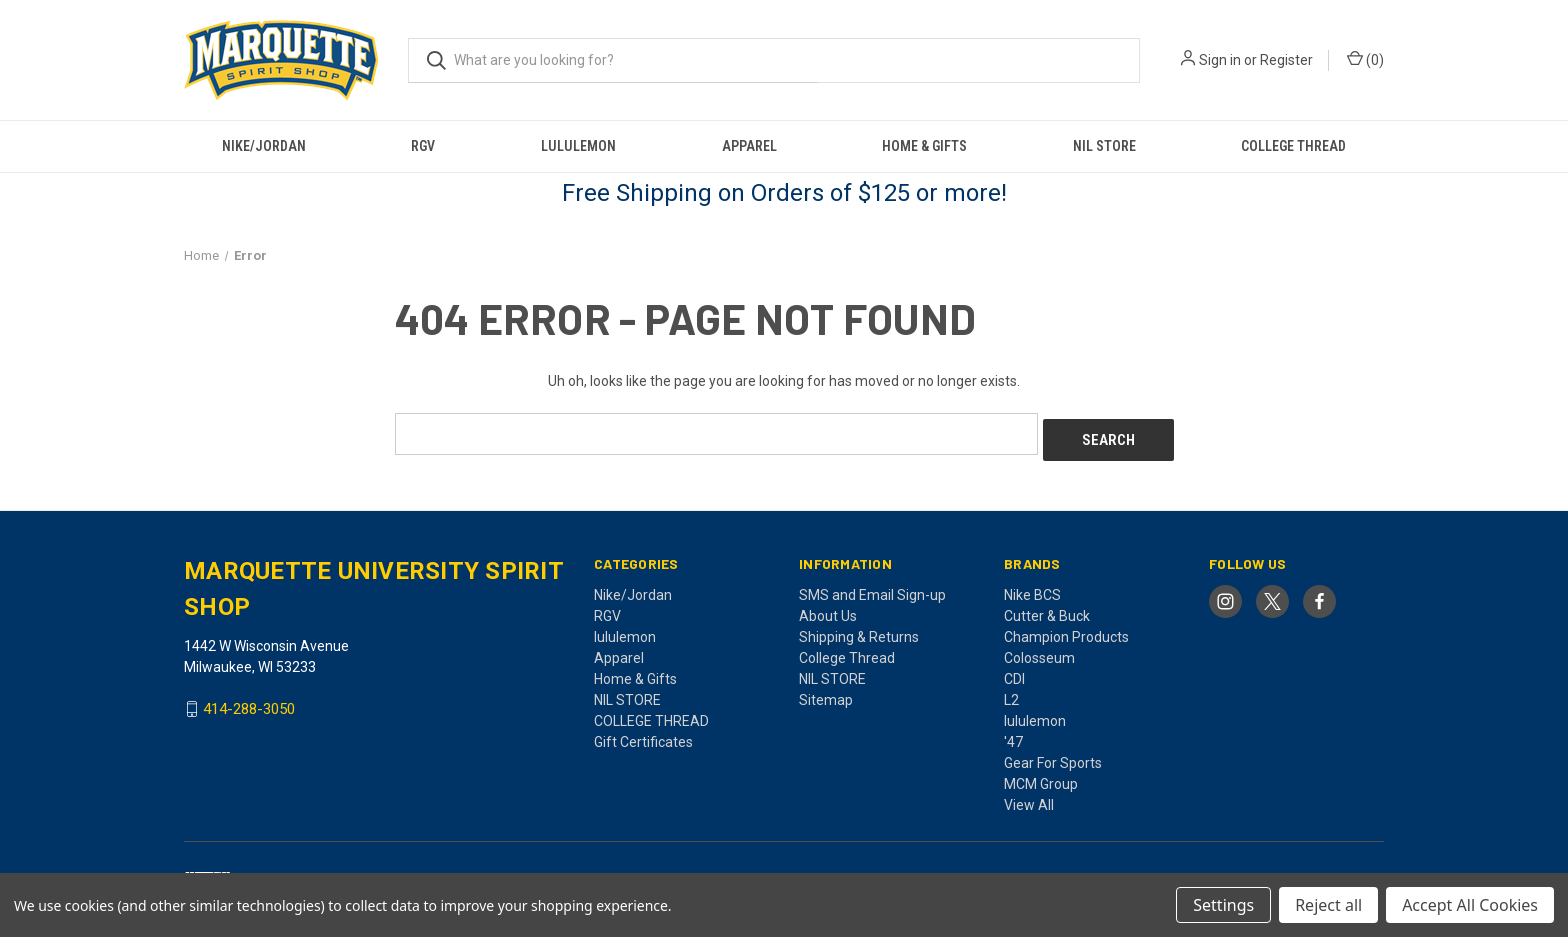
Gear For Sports (1053, 756)
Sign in (1220, 60)
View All (1029, 798)
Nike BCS (1032, 588)
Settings (1223, 905)
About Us (828, 609)
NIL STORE (1104, 146)
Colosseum (1039, 651)
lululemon (578, 146)
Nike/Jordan (264, 146)
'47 (1013, 735)
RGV (423, 146)
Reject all (1328, 905)
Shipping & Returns (859, 630)
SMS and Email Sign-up (872, 588)
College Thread (847, 651)
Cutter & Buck (1047, 609)
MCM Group (1041, 777)
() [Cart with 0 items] (1365, 59)
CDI (1014, 672)
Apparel (749, 146)
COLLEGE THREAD (1293, 146)
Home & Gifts (924, 146)
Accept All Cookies (1470, 905)
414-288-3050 (249, 703)
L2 (1011, 693)
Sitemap (826, 693)
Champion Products (1066, 630)
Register (1286, 60)
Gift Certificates (643, 735)
